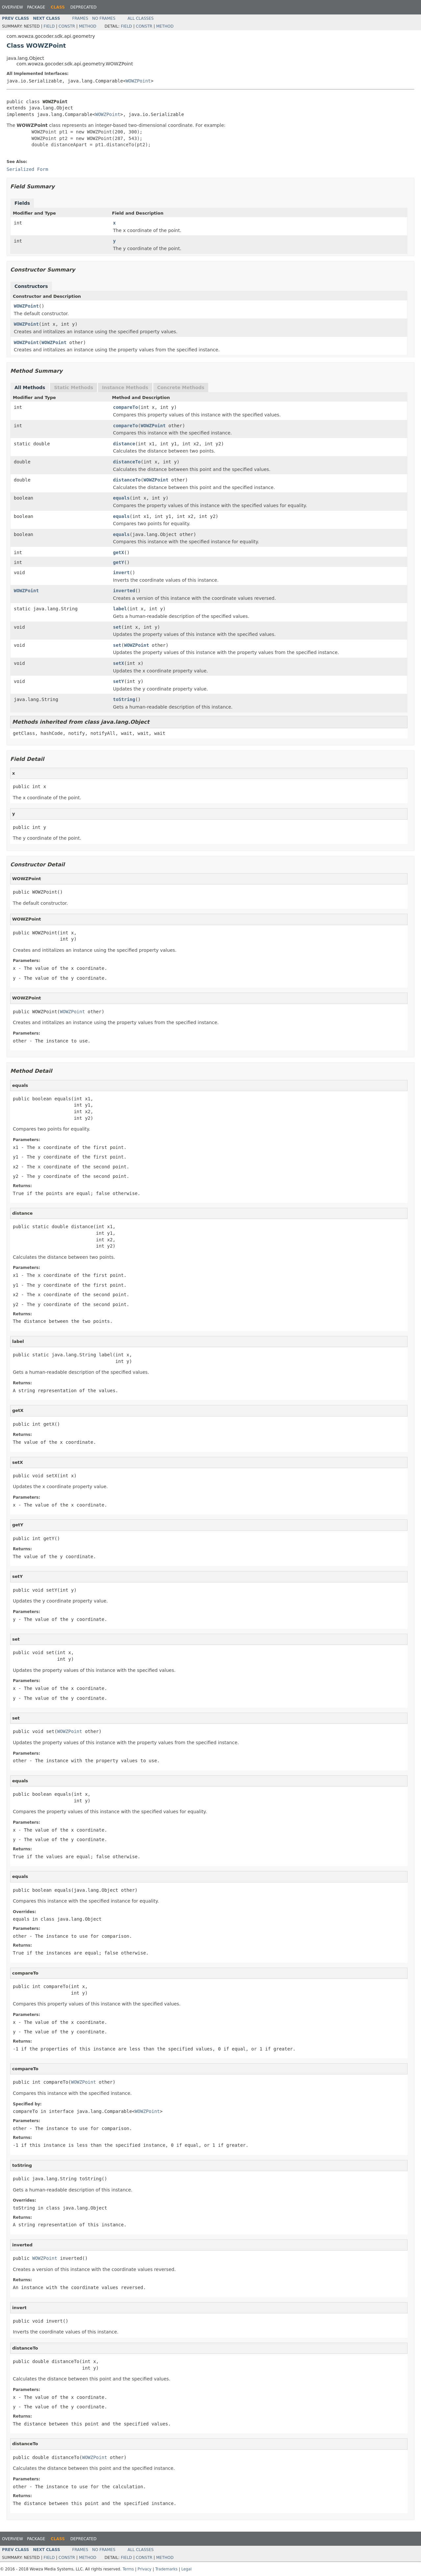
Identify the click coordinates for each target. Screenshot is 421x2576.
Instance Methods (125, 387)
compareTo (125, 407)
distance (124, 443)
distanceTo (127, 461)
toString (124, 699)
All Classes (141, 18)
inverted (124, 590)
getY (118, 562)
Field (49, 26)
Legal (186, 2569)
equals (121, 498)
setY (118, 681)
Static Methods (73, 387)
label (120, 608)
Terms (129, 2569)
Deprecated (83, 7)
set (117, 627)
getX (118, 552)
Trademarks (167, 2569)
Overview (12, 7)
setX (118, 663)
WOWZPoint (138, 80)
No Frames (103, 18)
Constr (67, 26)
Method (87, 26)
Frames (80, 18)
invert (121, 572)
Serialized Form (27, 169)
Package (36, 7)
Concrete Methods (181, 387)
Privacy (145, 2569)
